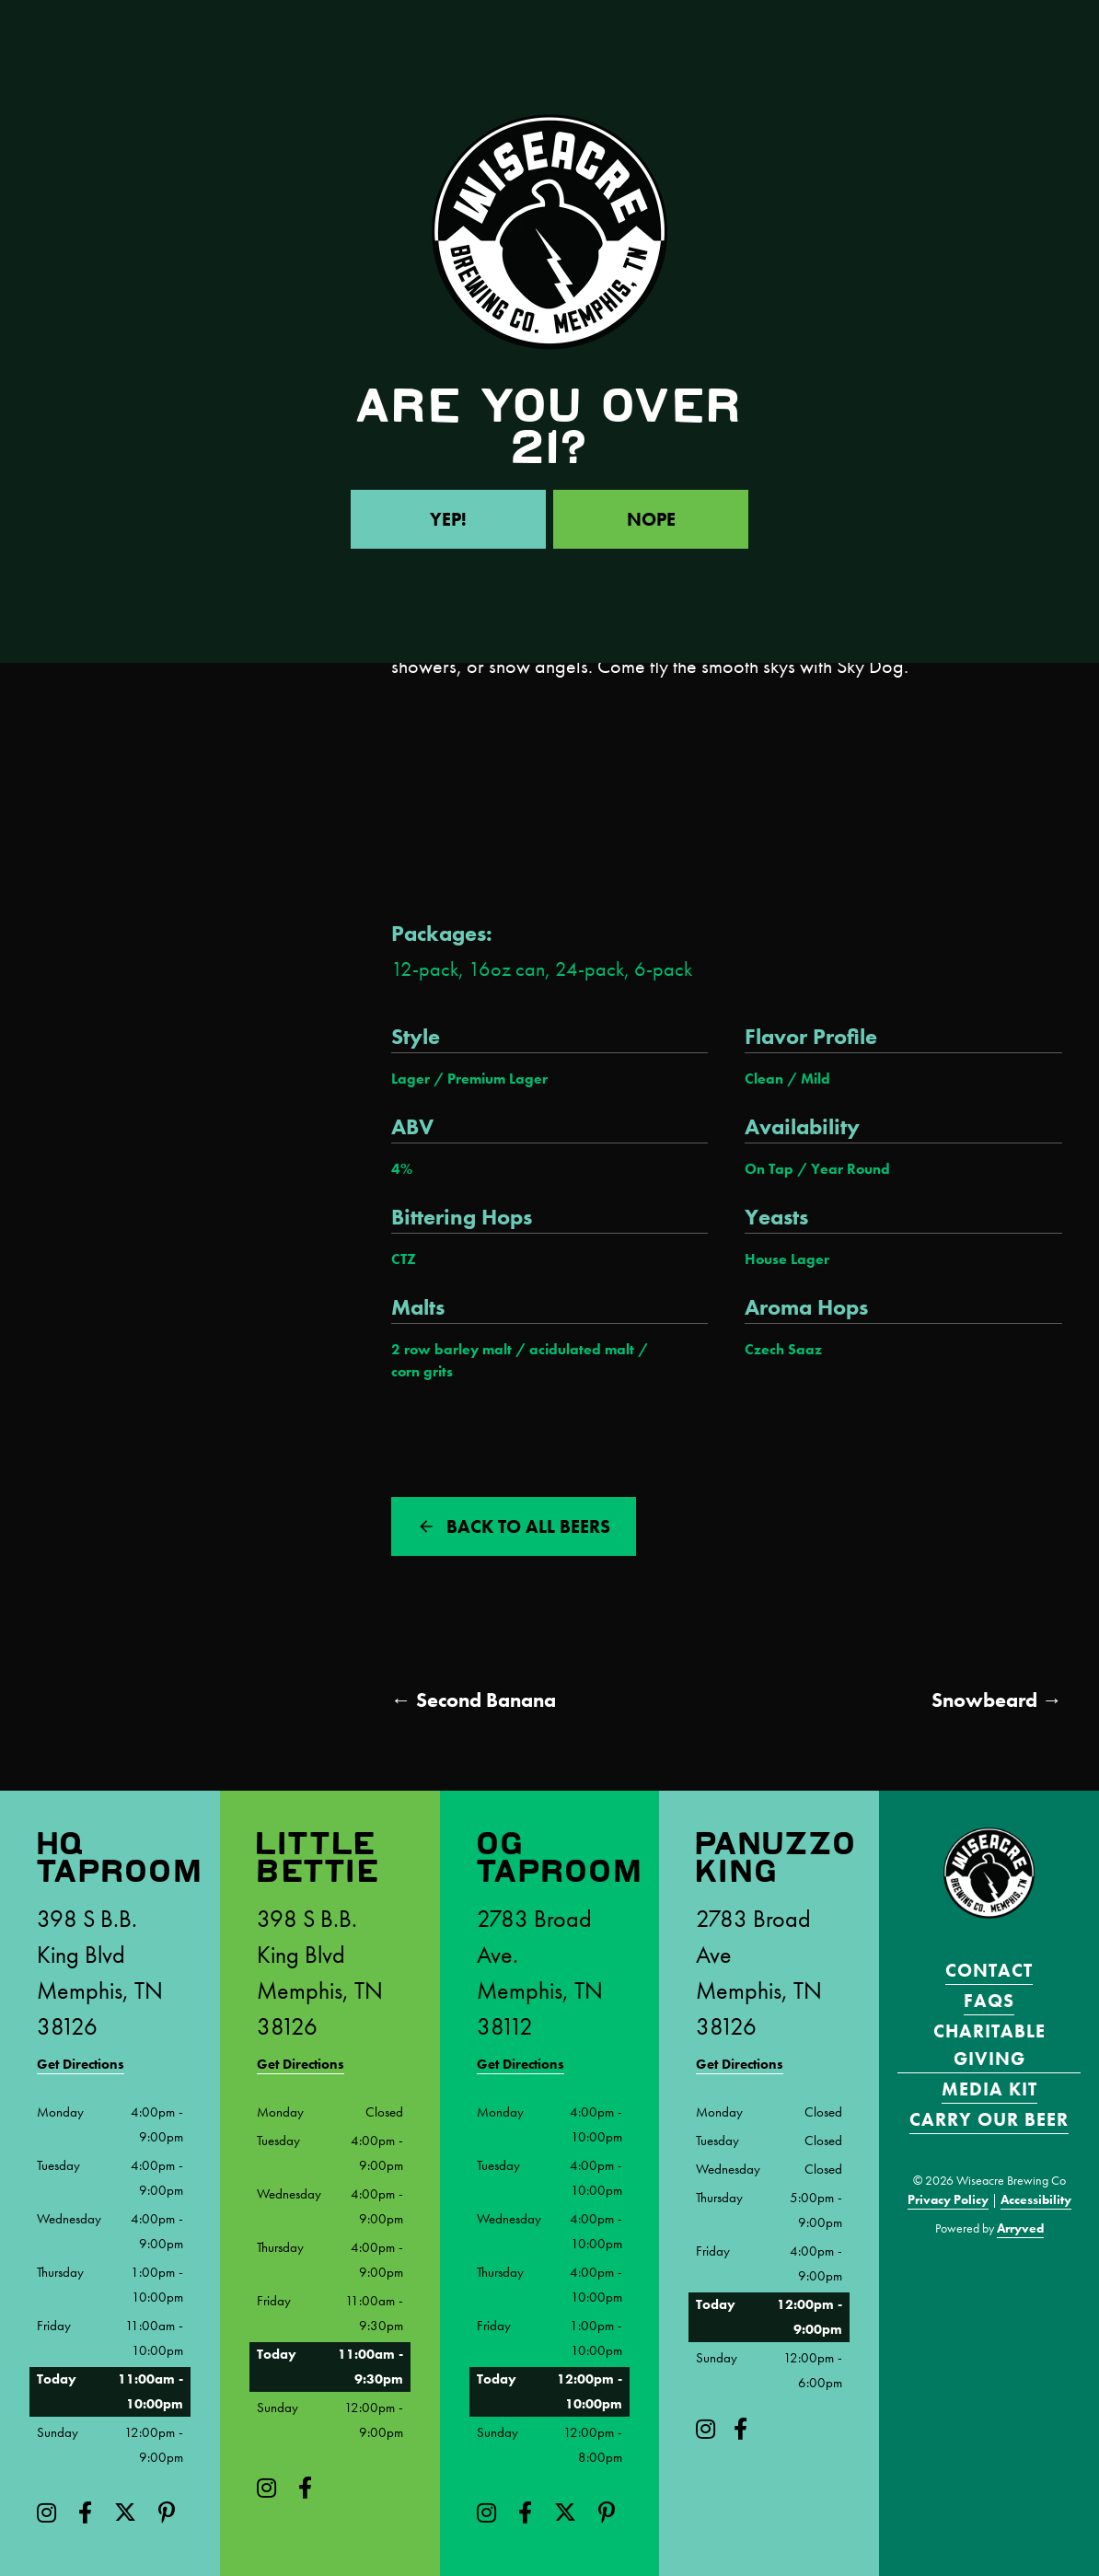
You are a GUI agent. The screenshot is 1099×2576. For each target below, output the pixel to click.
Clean (764, 1079)
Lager (410, 1079)
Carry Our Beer (989, 2119)
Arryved (1020, 2228)
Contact (989, 1970)
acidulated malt (581, 1349)
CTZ (403, 1259)
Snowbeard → (996, 1700)
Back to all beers (528, 1526)
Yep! (448, 519)
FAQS (989, 2001)
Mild (815, 1079)
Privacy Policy (948, 2199)
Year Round (850, 1169)
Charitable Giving (989, 2045)
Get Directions (80, 2064)
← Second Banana (473, 1700)
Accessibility (1036, 2199)
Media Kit (989, 2089)
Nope (651, 519)
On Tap (769, 1169)
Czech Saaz (783, 1349)
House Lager (787, 1259)
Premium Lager (497, 1079)
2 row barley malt (451, 1349)
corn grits (422, 1371)
